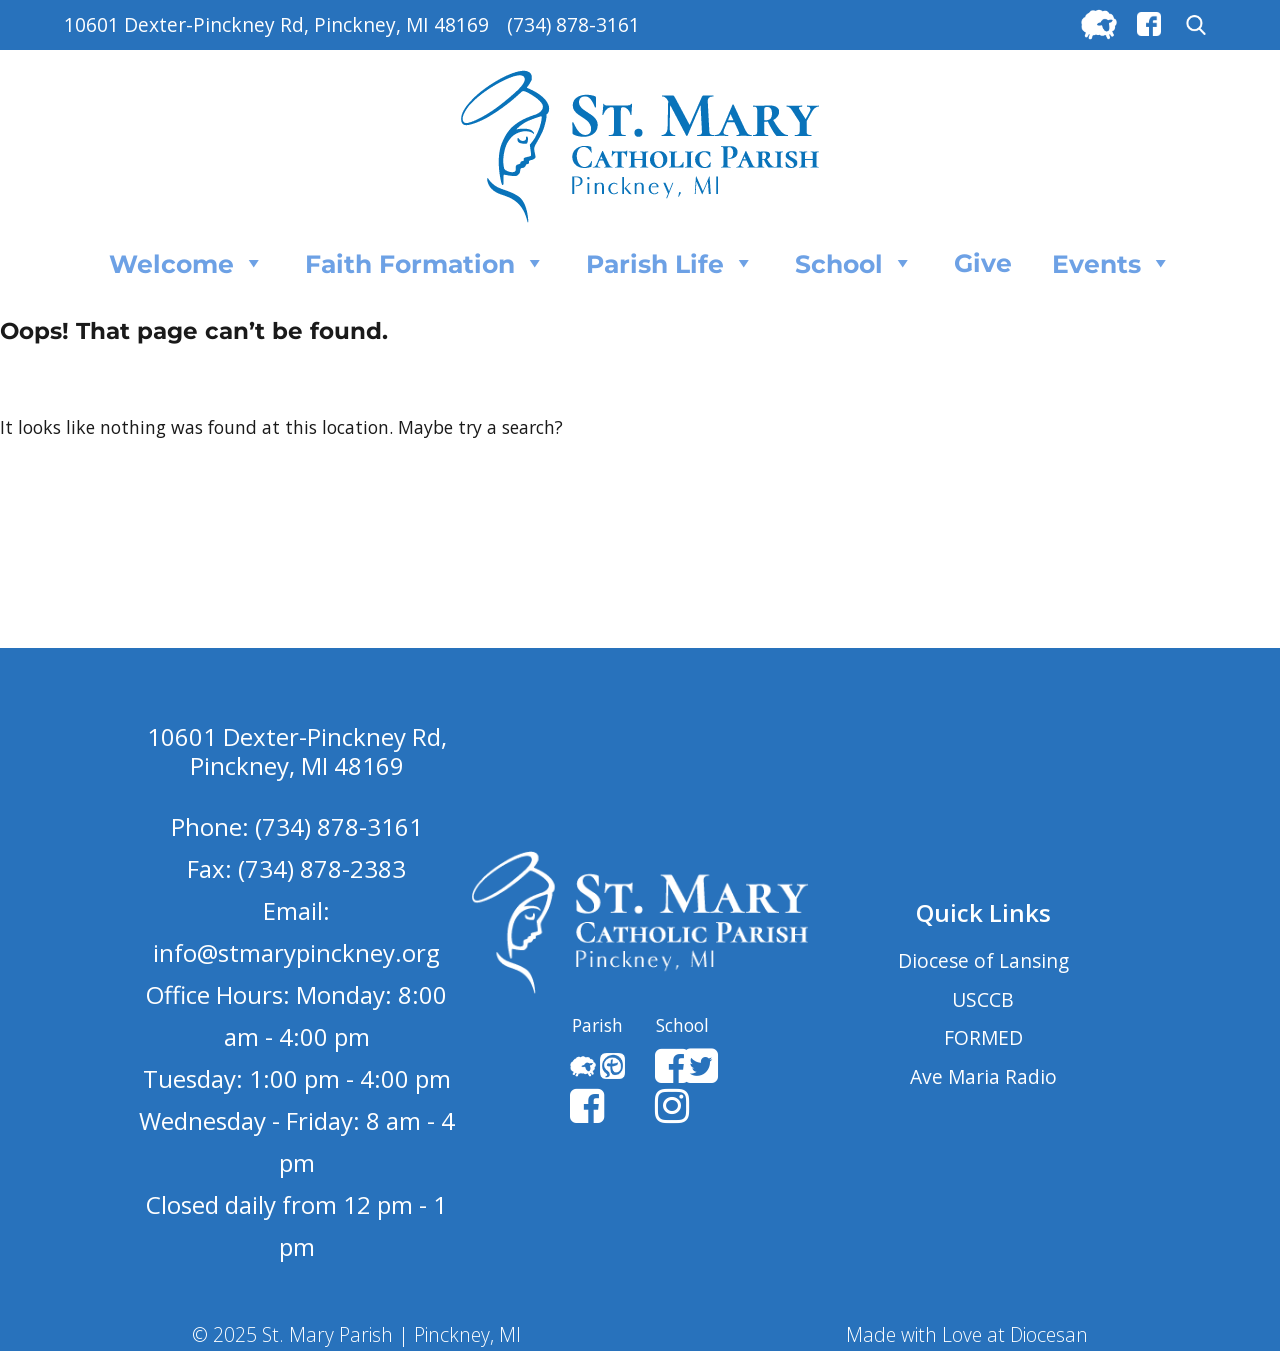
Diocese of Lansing (983, 960)
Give (983, 263)
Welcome (187, 263)
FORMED (983, 1037)
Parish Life (670, 263)
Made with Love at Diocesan (967, 1334)
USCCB (983, 999)
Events (1112, 263)
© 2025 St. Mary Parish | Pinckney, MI (356, 1334)
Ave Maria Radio (983, 1076)
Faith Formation (425, 263)
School (854, 263)
